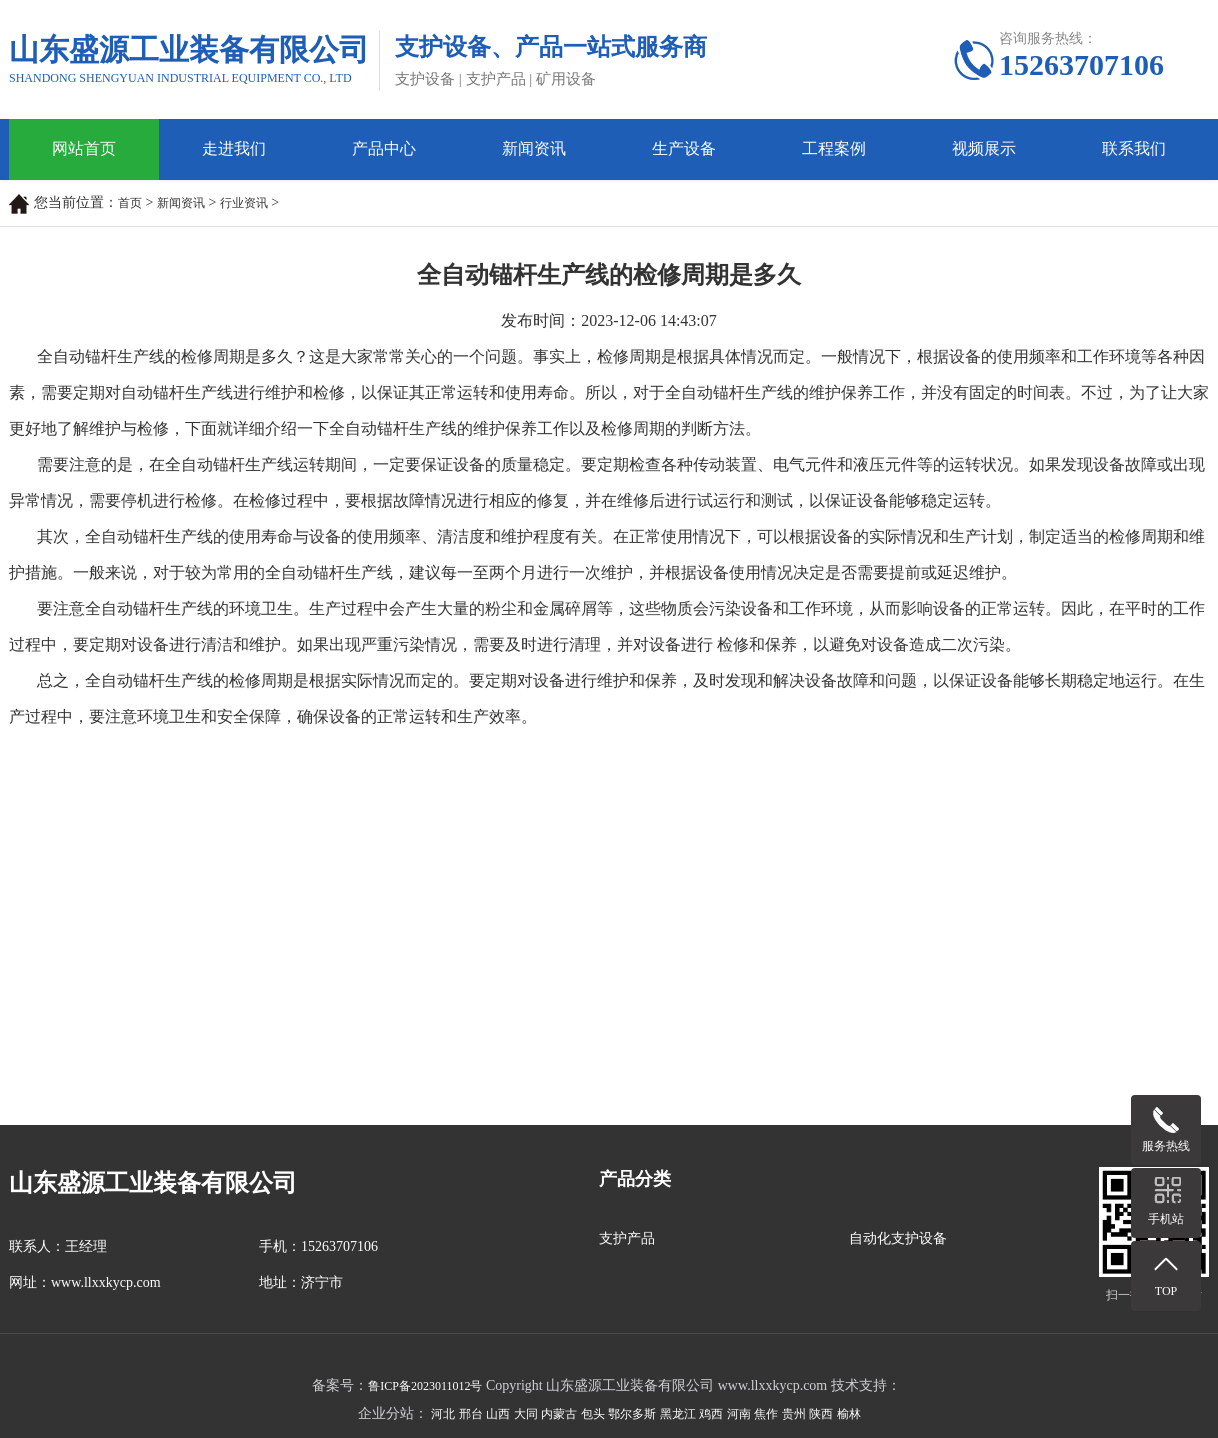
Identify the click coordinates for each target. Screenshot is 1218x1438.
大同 (526, 1414)
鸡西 (711, 1414)
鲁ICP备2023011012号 (425, 1386)
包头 (593, 1414)
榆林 (849, 1414)
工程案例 (834, 148)
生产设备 (684, 148)
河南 (739, 1414)
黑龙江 (678, 1414)
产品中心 (384, 148)
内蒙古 (559, 1414)
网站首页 (84, 148)
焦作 (766, 1414)
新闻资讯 (534, 148)
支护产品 (627, 1238)
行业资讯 (244, 203)
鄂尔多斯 (632, 1414)
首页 (130, 203)
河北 (443, 1414)
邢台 (471, 1414)
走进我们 (234, 148)
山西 (498, 1414)
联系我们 (1134, 148)
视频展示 (984, 148)
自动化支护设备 (898, 1238)
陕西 (821, 1414)
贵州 (794, 1414)
